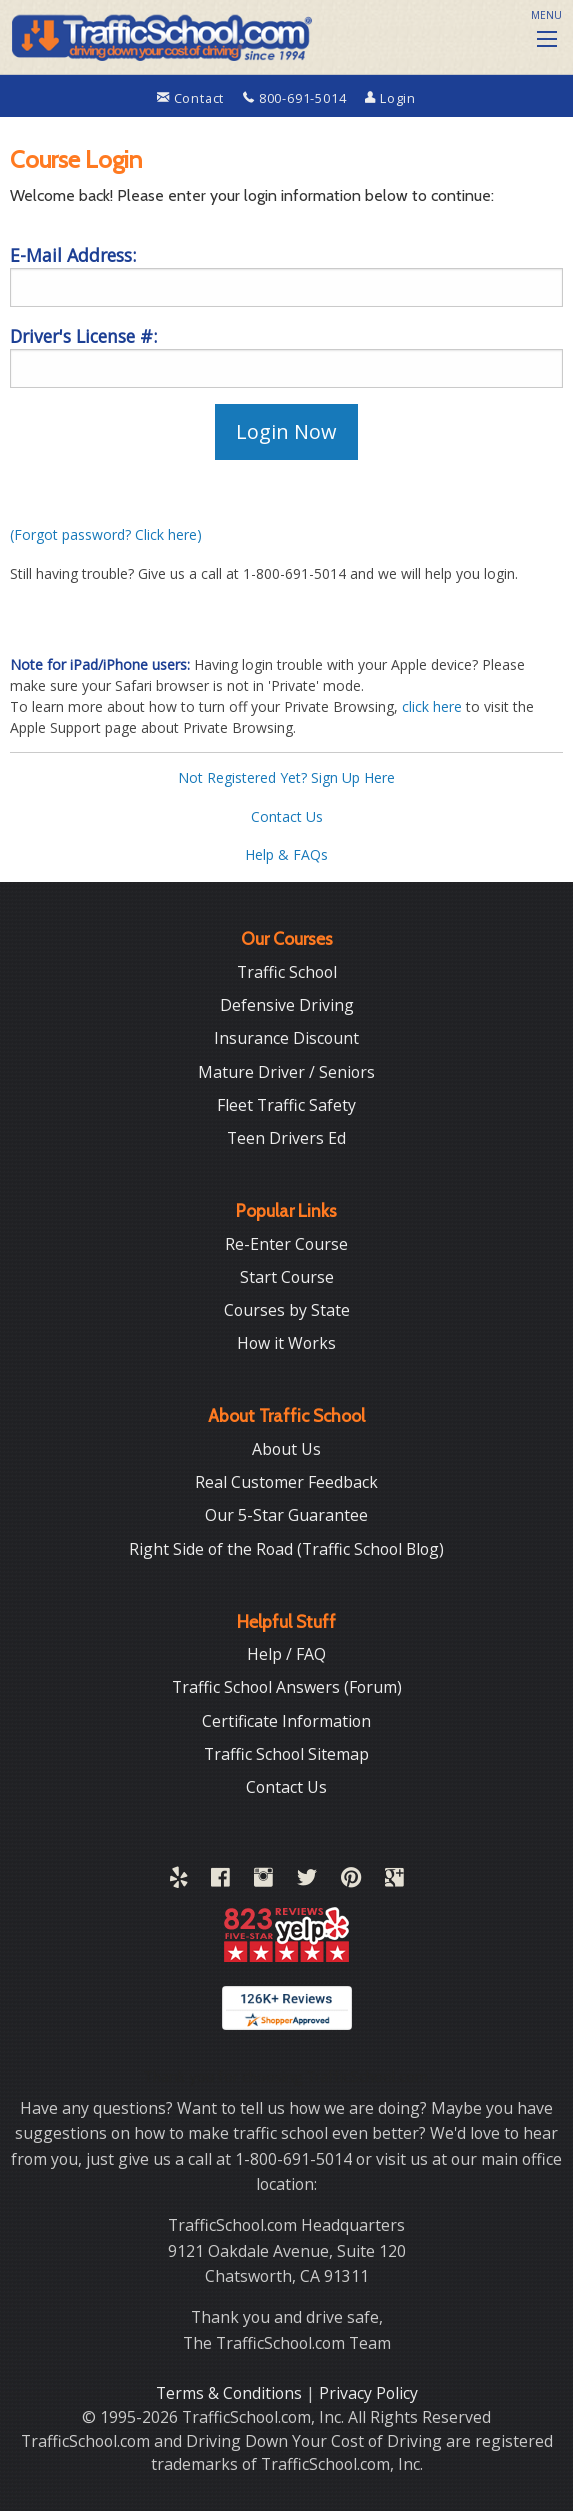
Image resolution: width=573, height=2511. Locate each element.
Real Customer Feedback (286, 1482)
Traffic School (287, 972)
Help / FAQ (286, 1654)
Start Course (287, 1277)
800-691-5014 (296, 98)
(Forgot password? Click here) (106, 534)
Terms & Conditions (231, 2393)
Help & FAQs (286, 854)
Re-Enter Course (286, 1244)
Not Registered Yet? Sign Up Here (286, 777)
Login (390, 98)
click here (432, 706)
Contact (192, 98)
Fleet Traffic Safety (286, 1105)
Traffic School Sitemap (286, 1754)
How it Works (286, 1343)
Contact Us (287, 816)
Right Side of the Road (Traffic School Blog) (286, 1549)
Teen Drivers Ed (286, 1138)
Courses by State (287, 1310)
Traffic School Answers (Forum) (287, 1687)
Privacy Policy (368, 2393)
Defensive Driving (287, 1005)
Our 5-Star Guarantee (286, 1515)
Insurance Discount (286, 1038)
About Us (286, 1449)
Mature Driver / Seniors (286, 1072)
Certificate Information (286, 1721)
